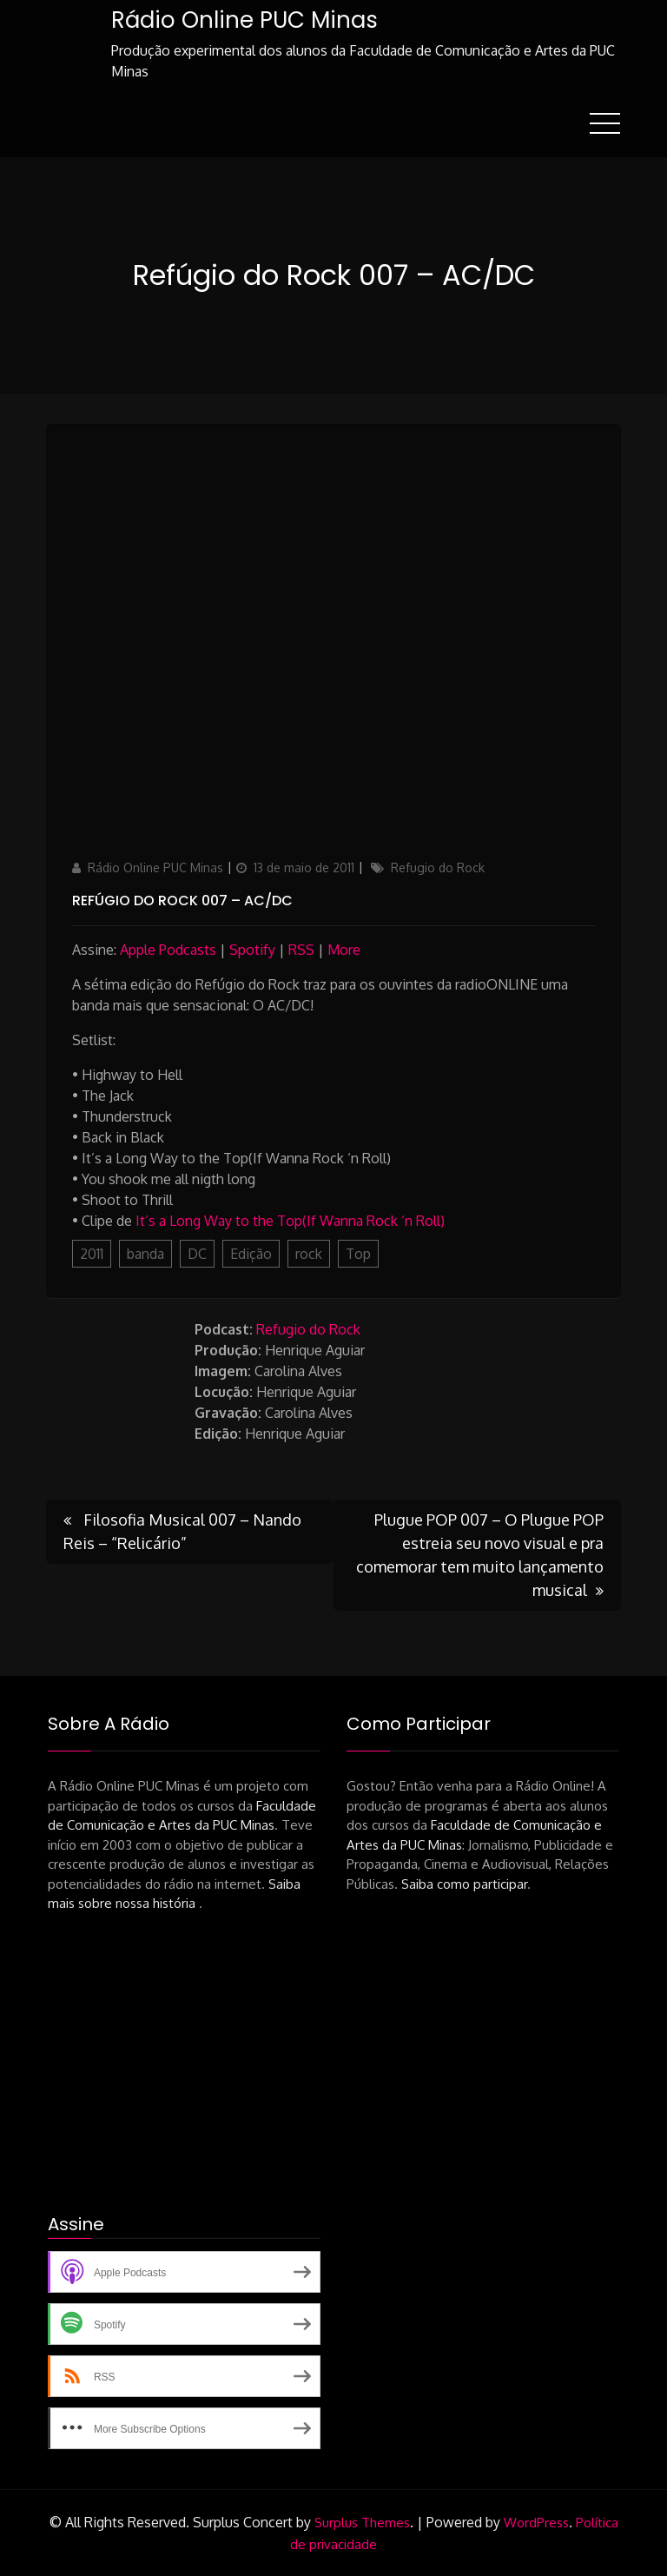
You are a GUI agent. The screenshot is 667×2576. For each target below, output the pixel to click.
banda (145, 1253)
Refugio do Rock (438, 867)
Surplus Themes (362, 2522)
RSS (301, 949)
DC (197, 1253)
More (343, 949)
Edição (251, 1253)
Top (358, 1253)
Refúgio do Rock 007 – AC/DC (182, 901)
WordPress (536, 2522)
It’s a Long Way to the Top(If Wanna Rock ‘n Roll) (290, 1220)
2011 (91, 1253)
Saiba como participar (464, 1884)
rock (308, 1253)
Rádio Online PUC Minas (244, 20)
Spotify (252, 949)
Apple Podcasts (168, 949)
